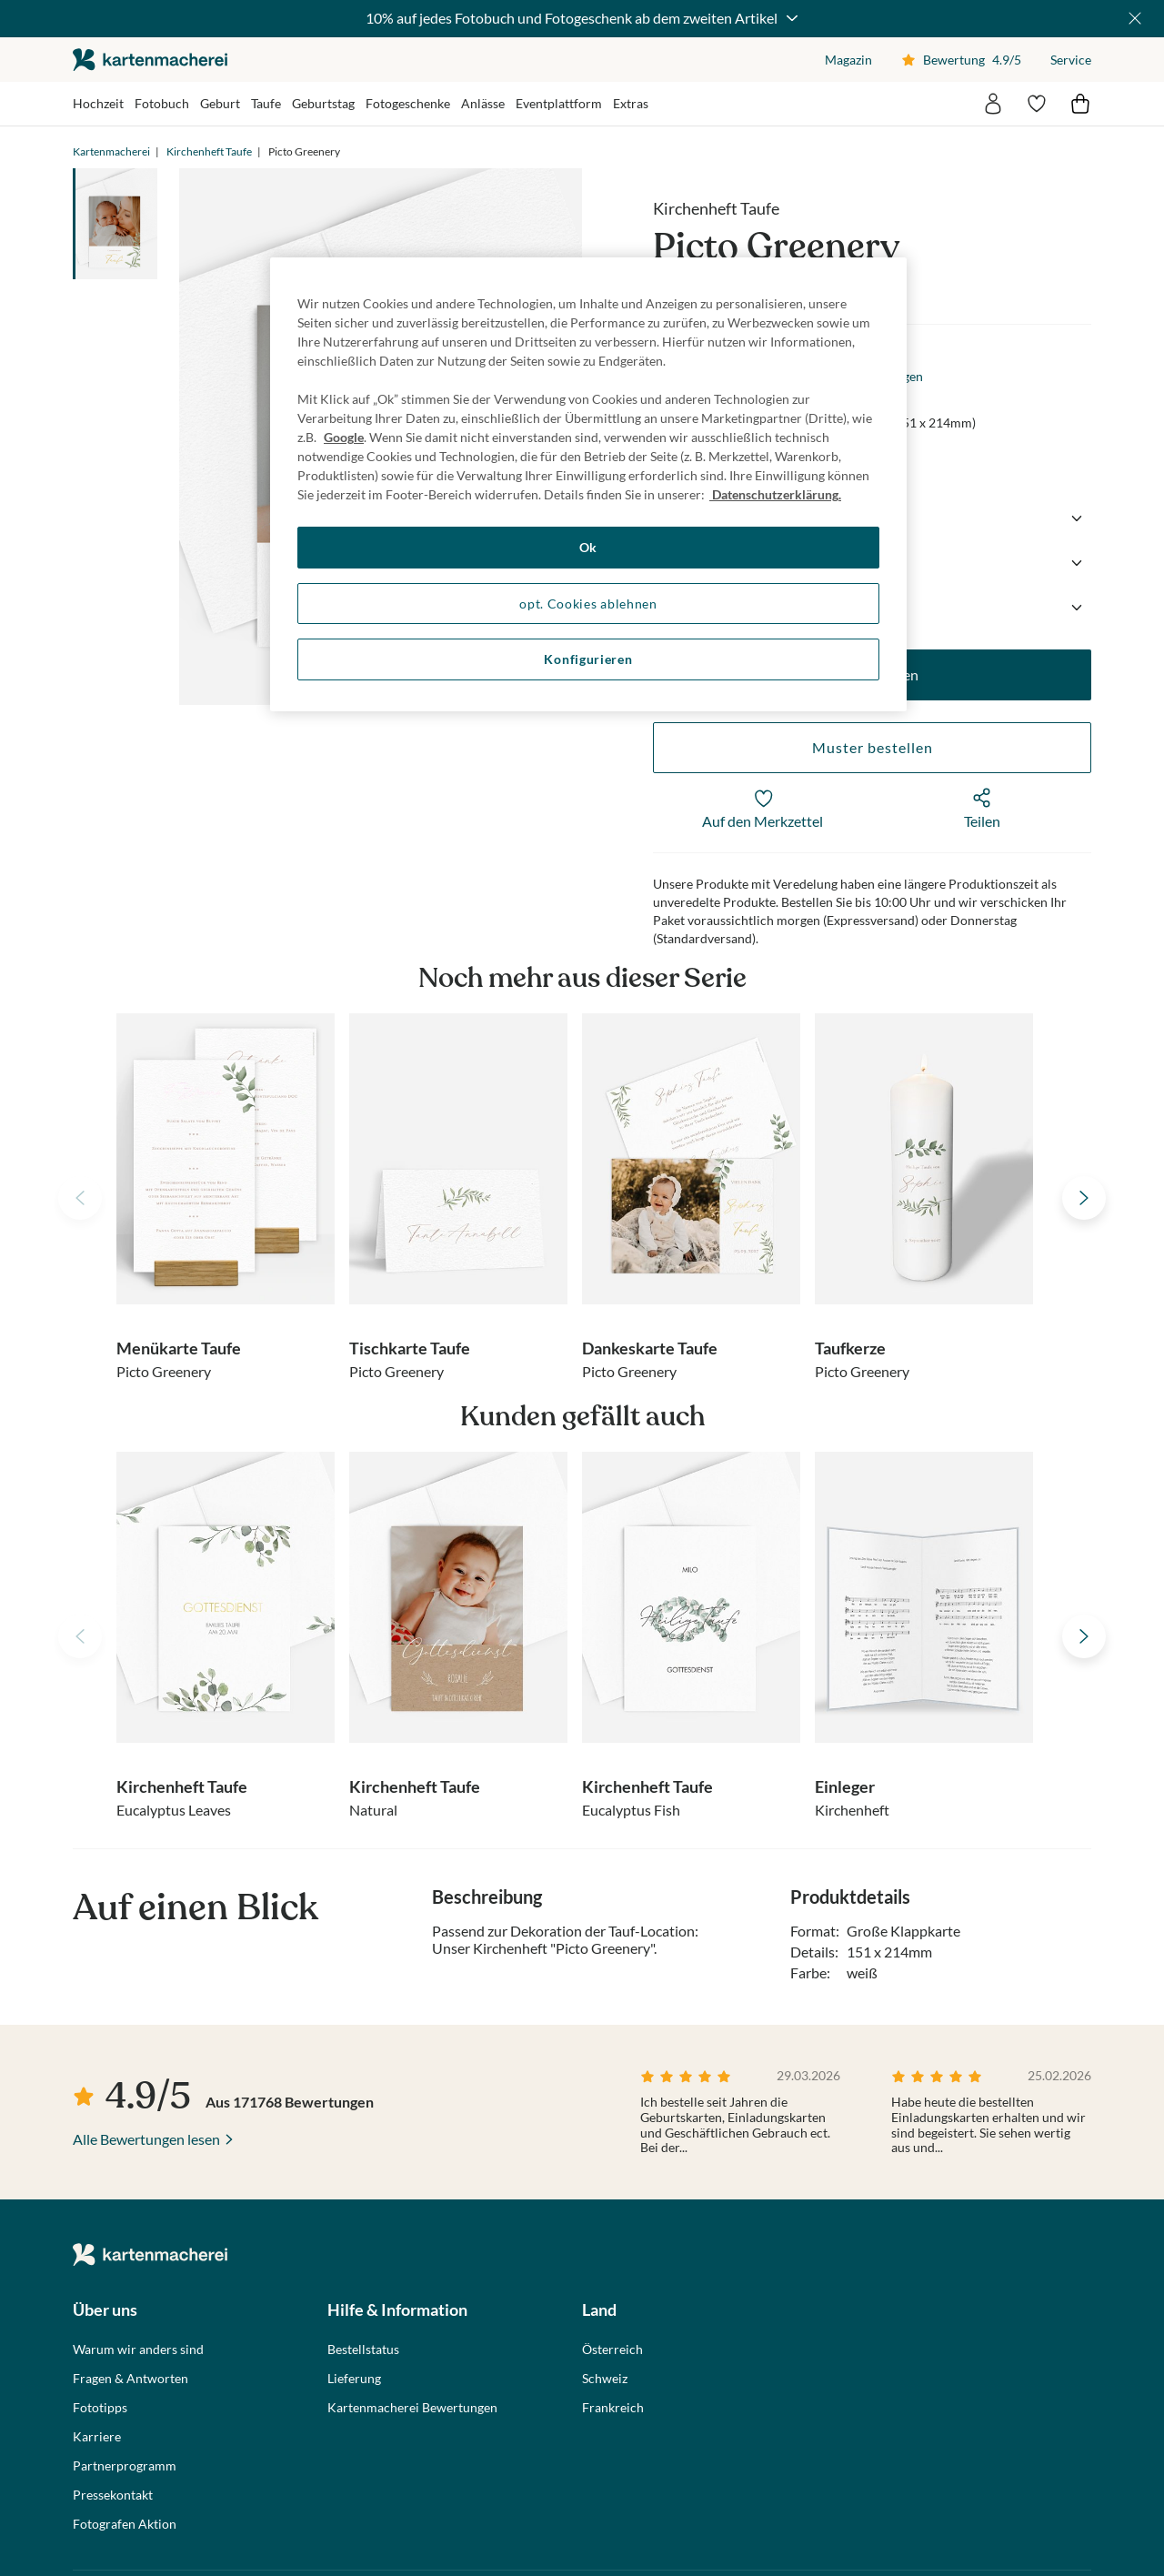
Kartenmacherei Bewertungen (412, 2407)
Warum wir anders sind (138, 2349)
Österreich (612, 2349)
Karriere (97, 2437)
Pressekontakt (113, 2495)
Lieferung (354, 2378)
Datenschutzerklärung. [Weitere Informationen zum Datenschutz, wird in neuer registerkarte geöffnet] (775, 494)
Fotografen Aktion (124, 2524)
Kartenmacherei (111, 151)
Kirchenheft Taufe (209, 151)
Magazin (848, 59)
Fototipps (100, 2407)
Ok (588, 547)
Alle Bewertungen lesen (146, 2139)
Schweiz (604, 2378)
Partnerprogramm (124, 2466)
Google (344, 437)
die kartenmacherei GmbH (150, 59)
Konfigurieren (588, 659)
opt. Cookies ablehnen (588, 603)
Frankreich (613, 2407)
